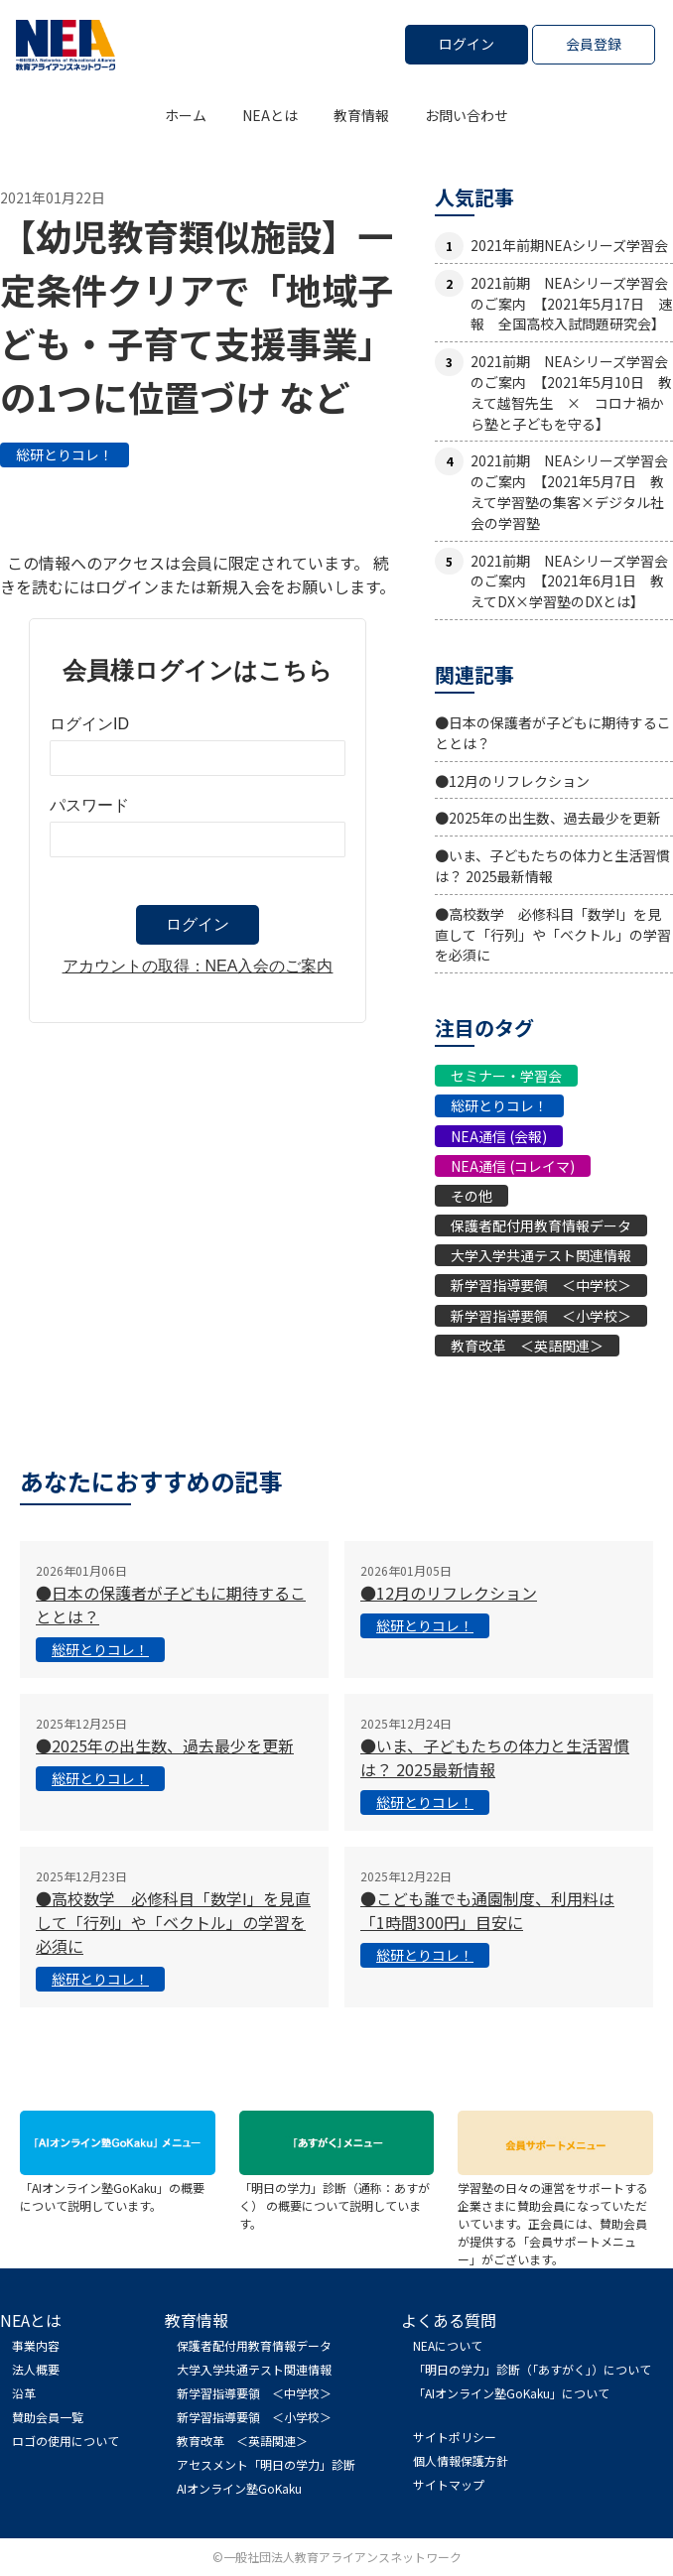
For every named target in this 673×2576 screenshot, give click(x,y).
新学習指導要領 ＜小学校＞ (541, 1316)
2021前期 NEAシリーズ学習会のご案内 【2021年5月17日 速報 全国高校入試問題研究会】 (571, 303)
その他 (471, 1196)
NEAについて (447, 2345)
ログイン (466, 44)
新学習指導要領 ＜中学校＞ (541, 1285)
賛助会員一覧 (47, 2416)
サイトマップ (448, 2484)
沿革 (24, 2392)
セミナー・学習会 (506, 1076)
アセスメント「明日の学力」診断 (266, 2464)
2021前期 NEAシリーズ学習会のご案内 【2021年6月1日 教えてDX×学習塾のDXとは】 (569, 581)
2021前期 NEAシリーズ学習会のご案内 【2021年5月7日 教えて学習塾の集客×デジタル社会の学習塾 (569, 491)
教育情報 (361, 115)
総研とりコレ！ (64, 454)
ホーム (185, 115)
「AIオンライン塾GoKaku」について (511, 2392)
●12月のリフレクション (512, 781)
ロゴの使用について (65, 2440)
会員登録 (593, 44)
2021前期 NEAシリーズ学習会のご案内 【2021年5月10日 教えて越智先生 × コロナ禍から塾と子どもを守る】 (571, 392)
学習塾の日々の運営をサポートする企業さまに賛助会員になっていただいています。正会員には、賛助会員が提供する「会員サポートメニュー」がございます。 (555, 2214)
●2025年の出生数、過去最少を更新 (548, 818)
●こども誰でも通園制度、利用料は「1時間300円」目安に (487, 1910)
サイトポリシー (454, 2436)
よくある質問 (448, 2320)
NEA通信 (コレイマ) (513, 1166)
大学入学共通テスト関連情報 (541, 1255)
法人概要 (36, 2369)
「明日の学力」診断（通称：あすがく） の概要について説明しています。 (337, 2196)
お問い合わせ (466, 115)
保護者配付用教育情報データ (541, 1225)
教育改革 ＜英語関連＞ (527, 1345)
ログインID (89, 723)
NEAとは (270, 115)
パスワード (89, 805)
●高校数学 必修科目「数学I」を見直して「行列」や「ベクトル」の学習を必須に (553, 935)
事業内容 (36, 2345)
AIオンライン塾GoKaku (239, 2488)
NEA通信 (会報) (499, 1136)
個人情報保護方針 (460, 2460)
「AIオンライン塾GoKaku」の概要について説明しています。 (117, 2187)
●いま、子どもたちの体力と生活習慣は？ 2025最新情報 (552, 865)
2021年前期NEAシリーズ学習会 (569, 245)
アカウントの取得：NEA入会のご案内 (198, 966)
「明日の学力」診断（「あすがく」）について (532, 2369)
